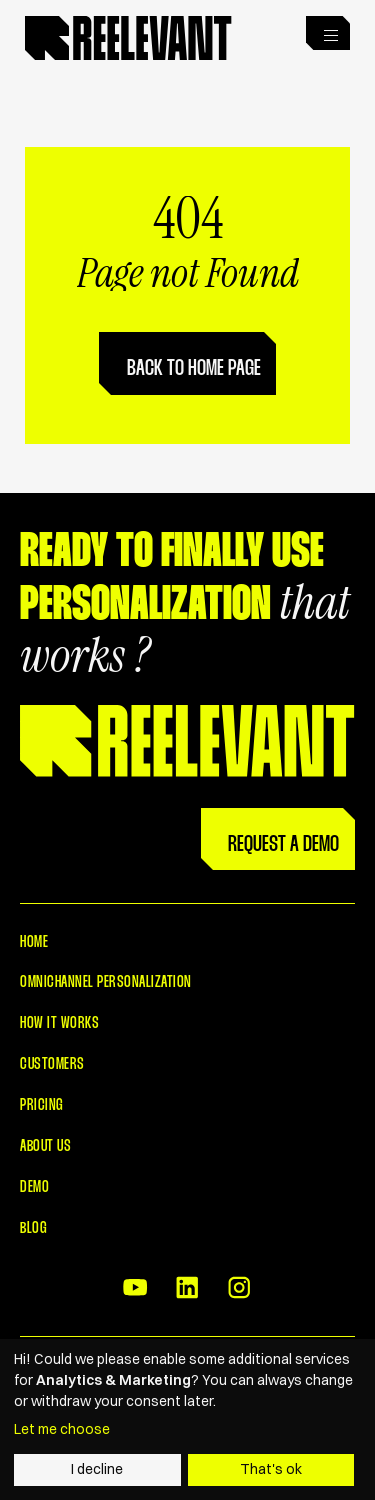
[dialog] (187, 1419)
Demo (34, 1187)
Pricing (41, 1105)
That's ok (271, 1469)
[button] (328, 33)
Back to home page (194, 369)
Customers (52, 1064)
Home (34, 942)
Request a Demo (283, 845)
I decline (97, 1469)
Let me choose (62, 1429)
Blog (33, 1228)
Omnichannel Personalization (105, 982)
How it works (59, 1023)
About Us (45, 1146)
